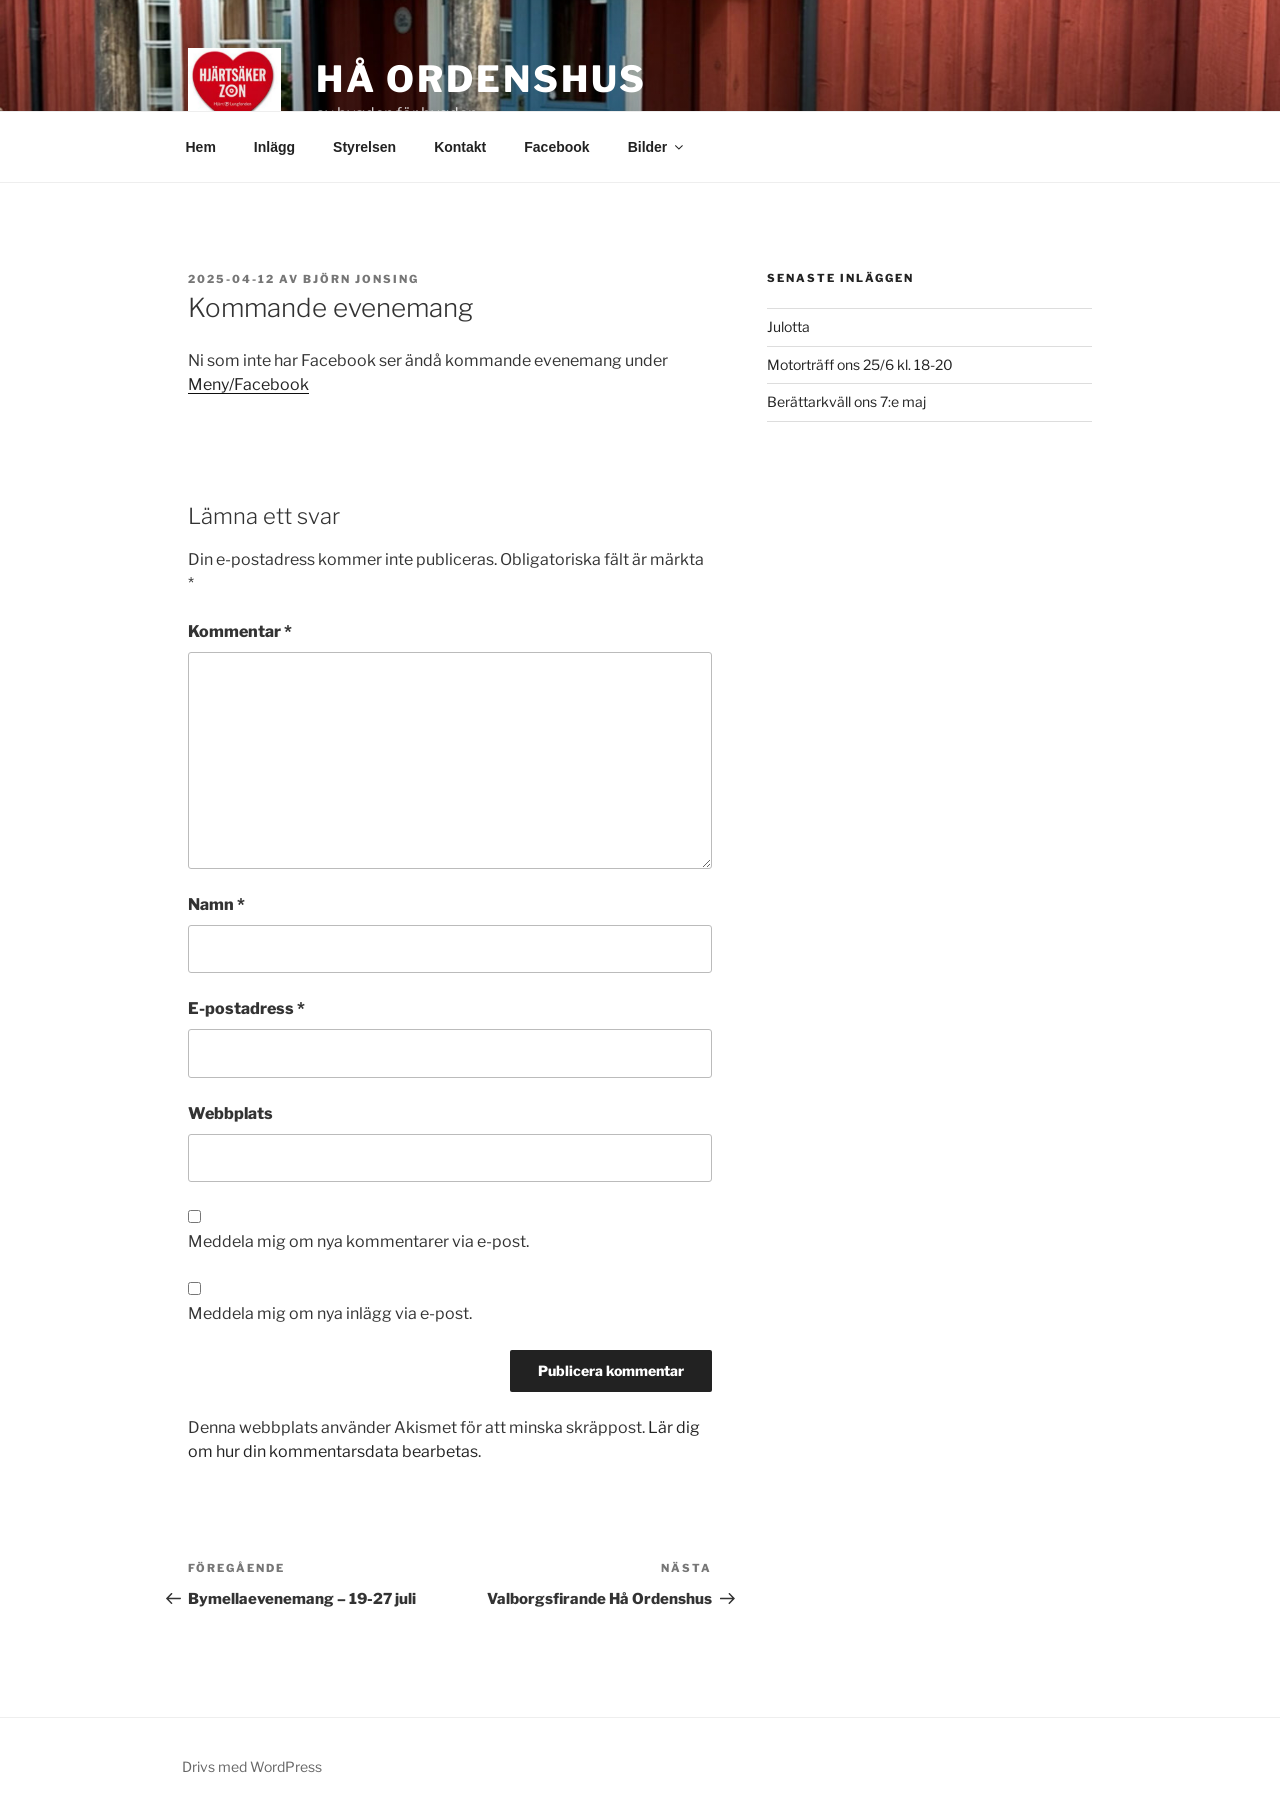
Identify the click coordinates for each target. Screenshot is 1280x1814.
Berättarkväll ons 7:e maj (846, 401)
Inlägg (274, 147)
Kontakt (460, 147)
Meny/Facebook (248, 384)
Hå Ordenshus (482, 79)
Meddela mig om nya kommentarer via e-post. (358, 1241)
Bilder (657, 147)
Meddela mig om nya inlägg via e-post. (330, 1313)
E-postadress (246, 1008)
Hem (201, 147)
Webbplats (230, 1113)
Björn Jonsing (361, 279)
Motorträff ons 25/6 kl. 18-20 (860, 364)
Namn (216, 904)
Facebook (556, 147)
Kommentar (240, 631)
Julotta (788, 326)
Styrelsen (364, 147)
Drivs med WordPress (252, 1766)
